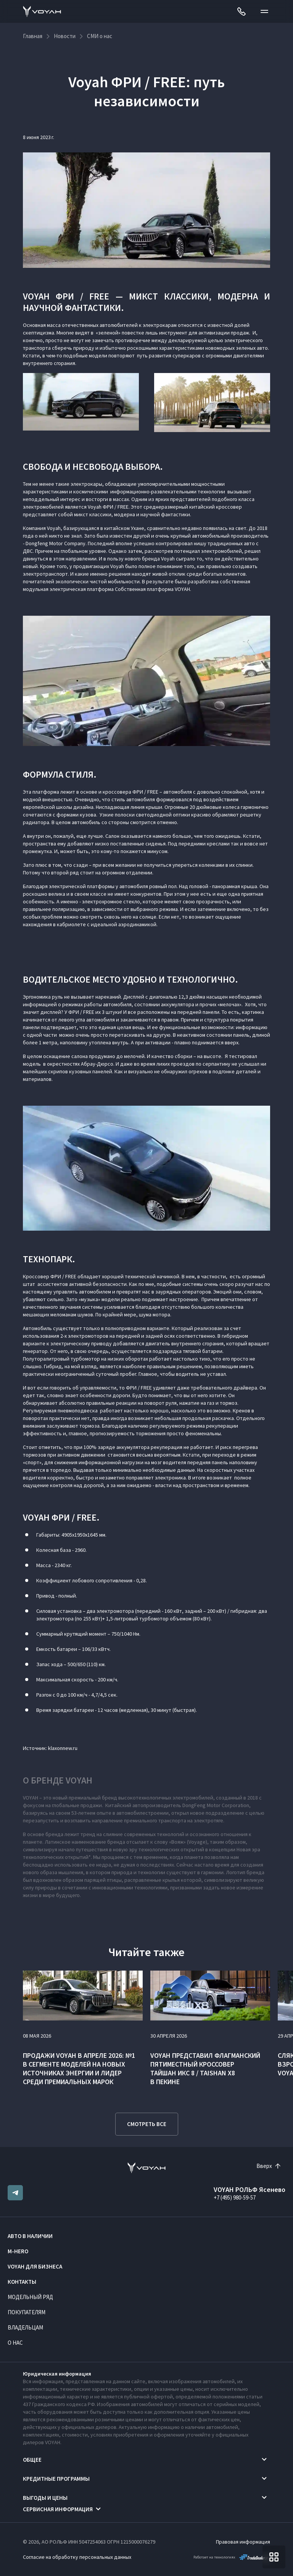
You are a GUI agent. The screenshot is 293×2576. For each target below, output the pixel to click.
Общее (32, 2459)
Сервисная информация (58, 2509)
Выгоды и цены (45, 2497)
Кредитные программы (56, 2478)
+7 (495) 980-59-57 (235, 2197)
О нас (15, 2342)
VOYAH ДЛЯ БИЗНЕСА (35, 2266)
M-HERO (18, 2251)
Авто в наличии (30, 2236)
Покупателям (26, 2312)
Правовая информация (243, 2541)
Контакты (22, 2281)
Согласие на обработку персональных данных (77, 2557)
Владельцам (25, 2327)
